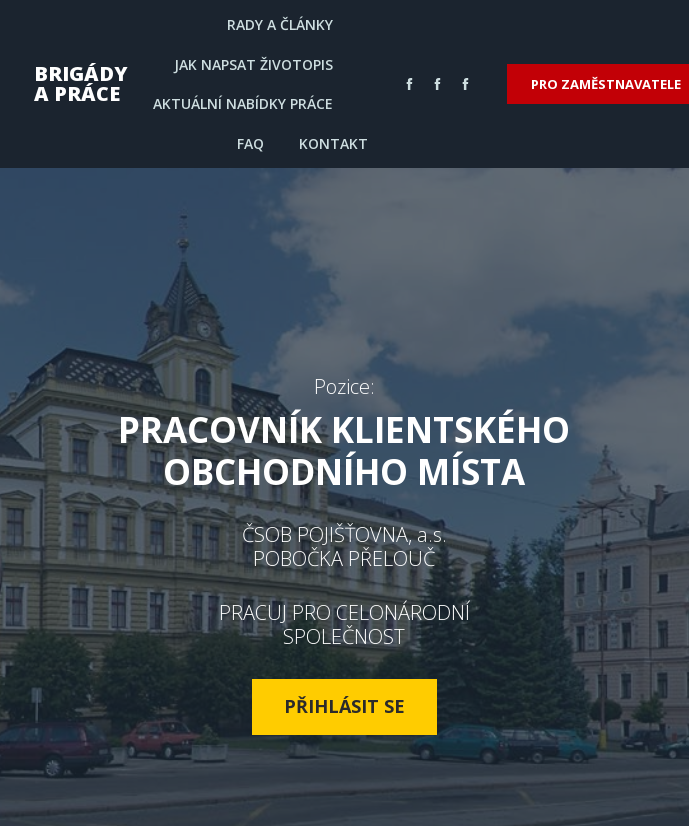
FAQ (250, 143)
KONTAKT (333, 143)
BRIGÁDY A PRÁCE (81, 84)
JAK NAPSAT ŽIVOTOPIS (253, 64)
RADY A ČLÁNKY (280, 24)
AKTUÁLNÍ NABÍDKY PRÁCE (243, 103)
